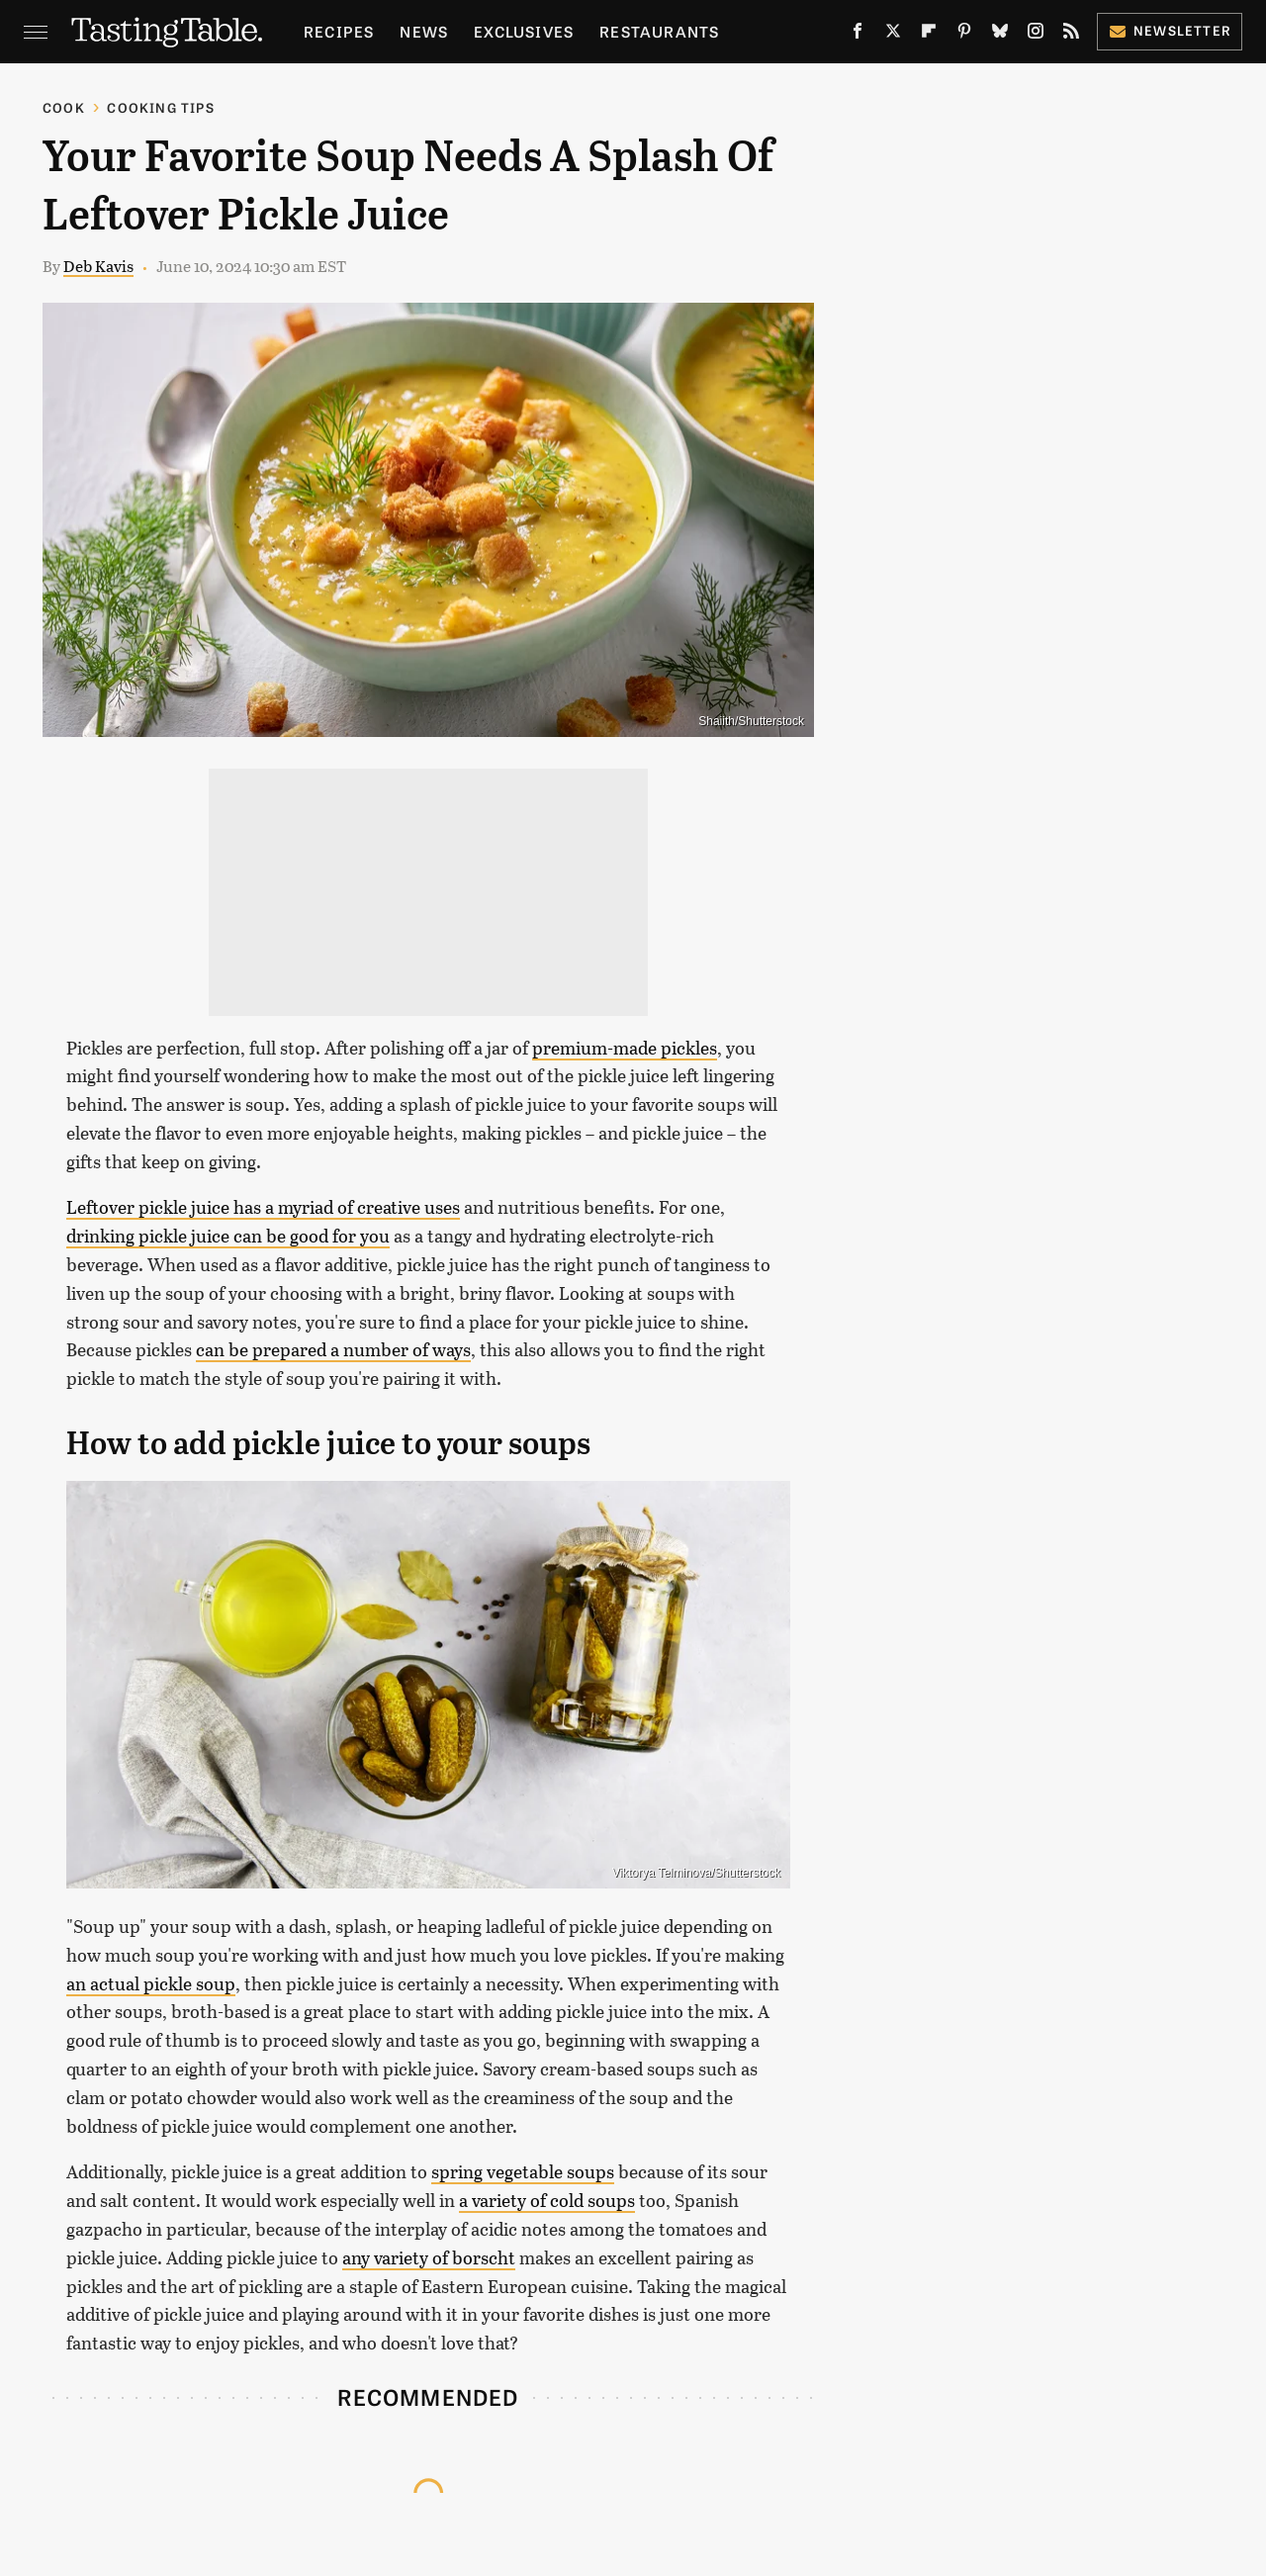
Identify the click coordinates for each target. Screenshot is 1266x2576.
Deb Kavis (98, 265)
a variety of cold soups (547, 2200)
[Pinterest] (964, 35)
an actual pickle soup (150, 1983)
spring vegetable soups (522, 2171)
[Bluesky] (1000, 35)
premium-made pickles (624, 1047)
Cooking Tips (160, 107)
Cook (64, 107)
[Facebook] (857, 35)
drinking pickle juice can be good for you (228, 1235)
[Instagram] (1035, 35)
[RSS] (1071, 35)
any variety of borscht (428, 2257)
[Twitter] (893, 35)
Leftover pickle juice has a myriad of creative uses (263, 1207)
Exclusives (524, 31)
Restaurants (659, 31)
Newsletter (1169, 30)
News (424, 31)
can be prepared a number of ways (333, 1349)
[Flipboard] (929, 35)
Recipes (339, 31)
